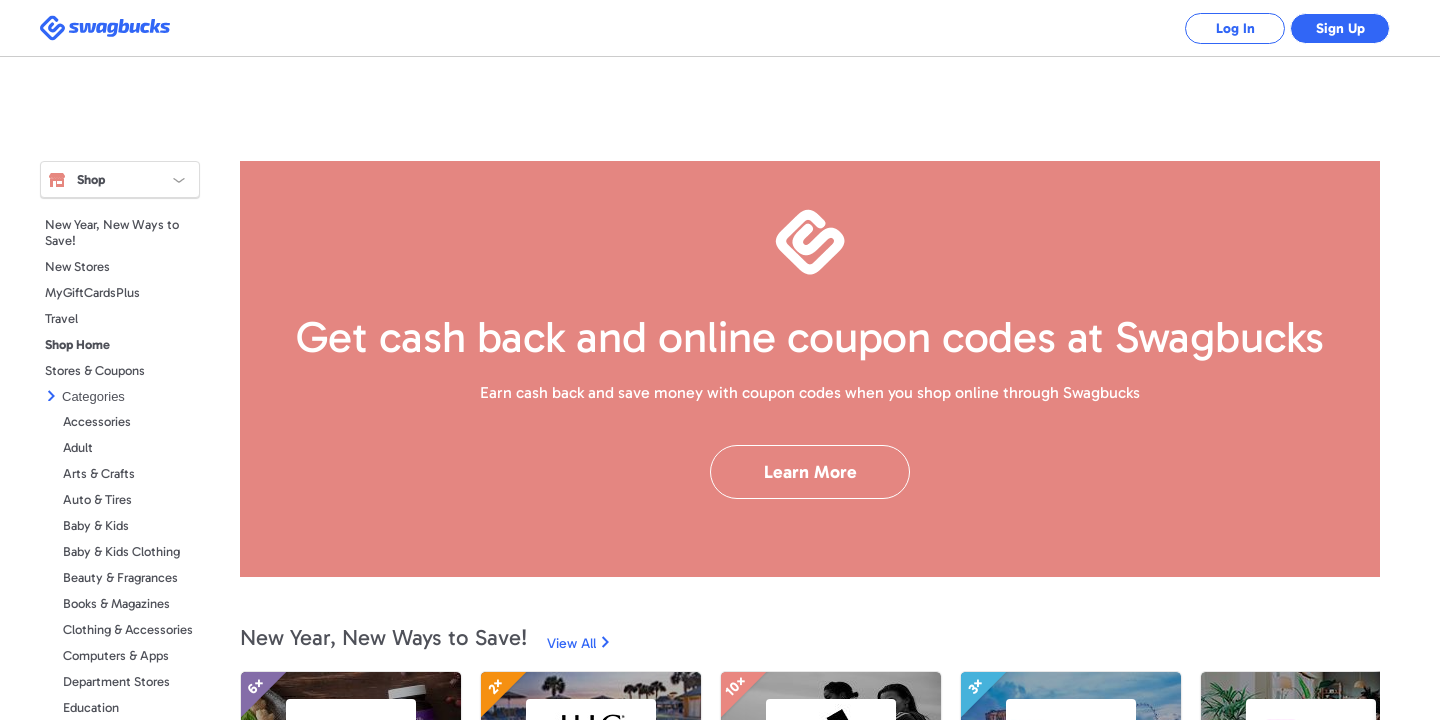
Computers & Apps (116, 655)
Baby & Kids (96, 525)
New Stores (77, 266)
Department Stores (116, 681)
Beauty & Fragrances (120, 577)
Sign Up (1340, 28)
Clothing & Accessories (128, 629)
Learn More (810, 472)
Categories (93, 396)
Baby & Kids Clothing (121, 551)
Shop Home (77, 344)
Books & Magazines (116, 603)
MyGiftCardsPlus (92, 292)
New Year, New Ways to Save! (112, 232)
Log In (1235, 28)
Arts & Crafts (99, 473)
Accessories (97, 421)
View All (571, 643)
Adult (78, 447)
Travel (61, 318)
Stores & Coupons (95, 370)
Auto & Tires (97, 499)
